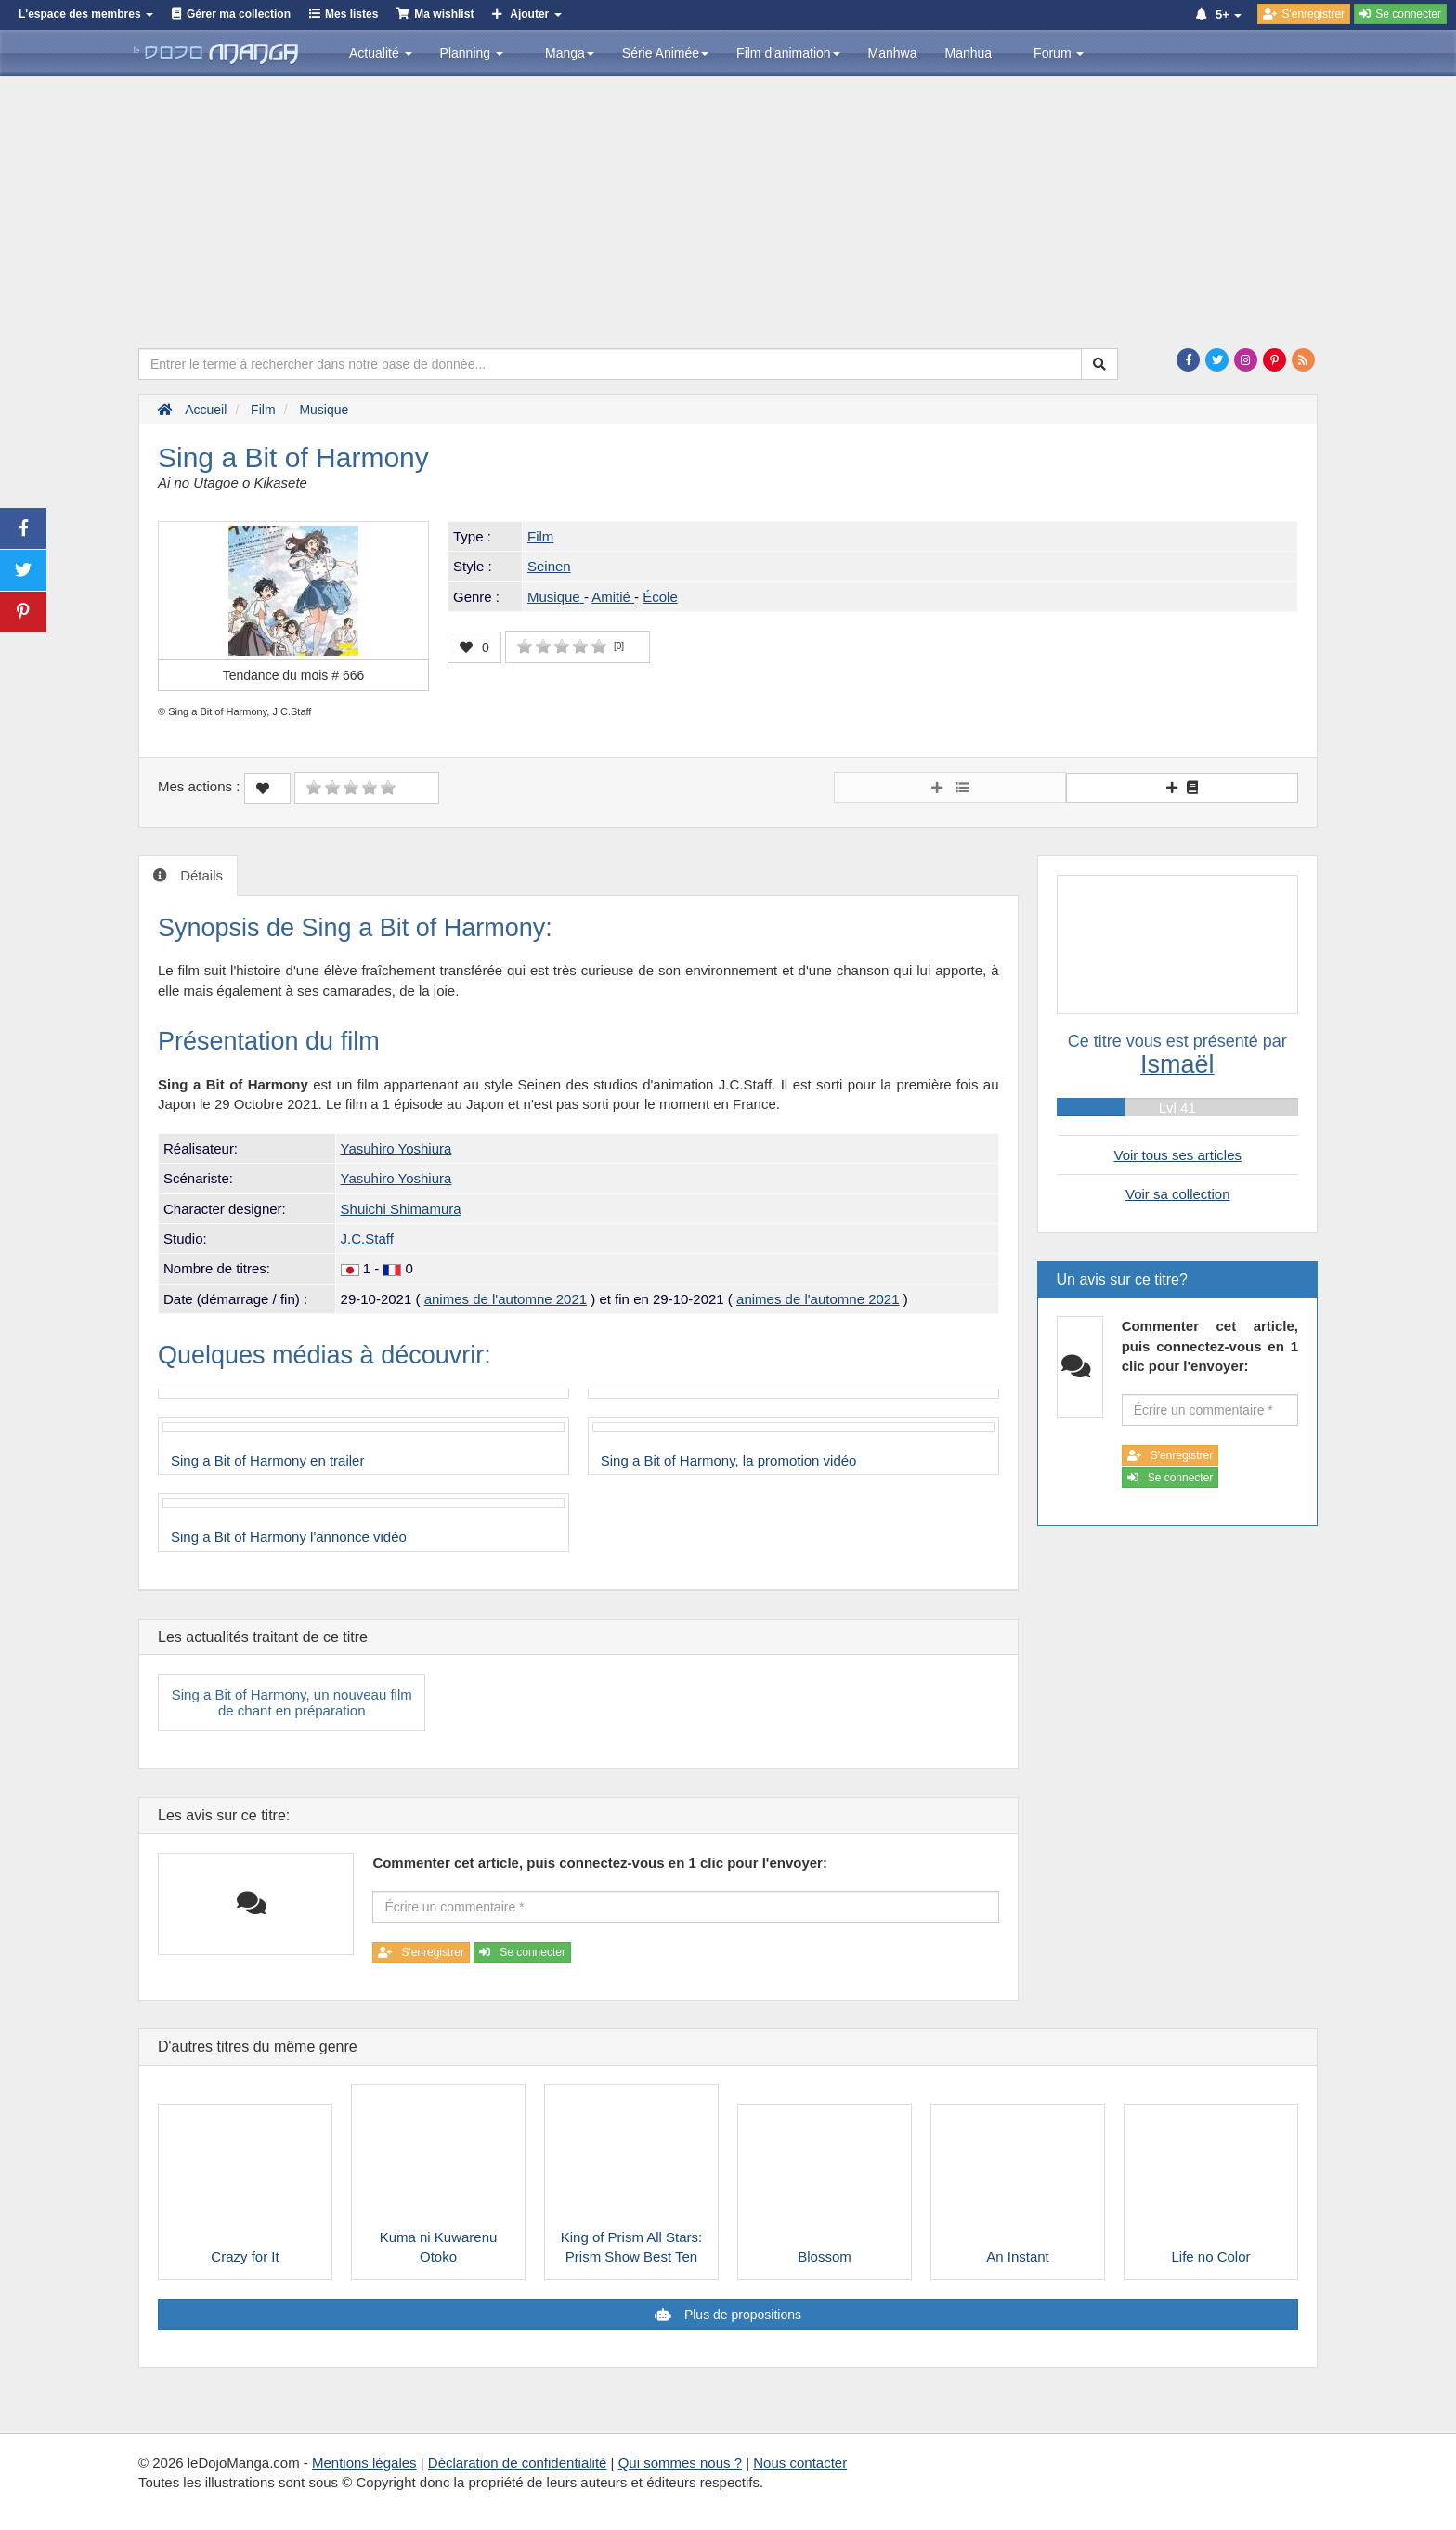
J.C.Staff (367, 1238)
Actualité (380, 53)
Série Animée (665, 53)
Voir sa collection (1177, 1194)
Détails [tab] (199, 875)
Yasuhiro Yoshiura (396, 1148)
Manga (569, 53)
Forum (1059, 53)
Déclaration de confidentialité (517, 2463)
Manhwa (892, 53)
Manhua (969, 53)
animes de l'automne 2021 (505, 1299)
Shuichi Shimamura (401, 1209)
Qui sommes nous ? (680, 2463)
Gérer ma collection (239, 13)
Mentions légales (364, 2463)
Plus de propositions (741, 2314)
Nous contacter (800, 2463)
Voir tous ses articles (1177, 1155)
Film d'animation (788, 53)
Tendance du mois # (294, 675)
